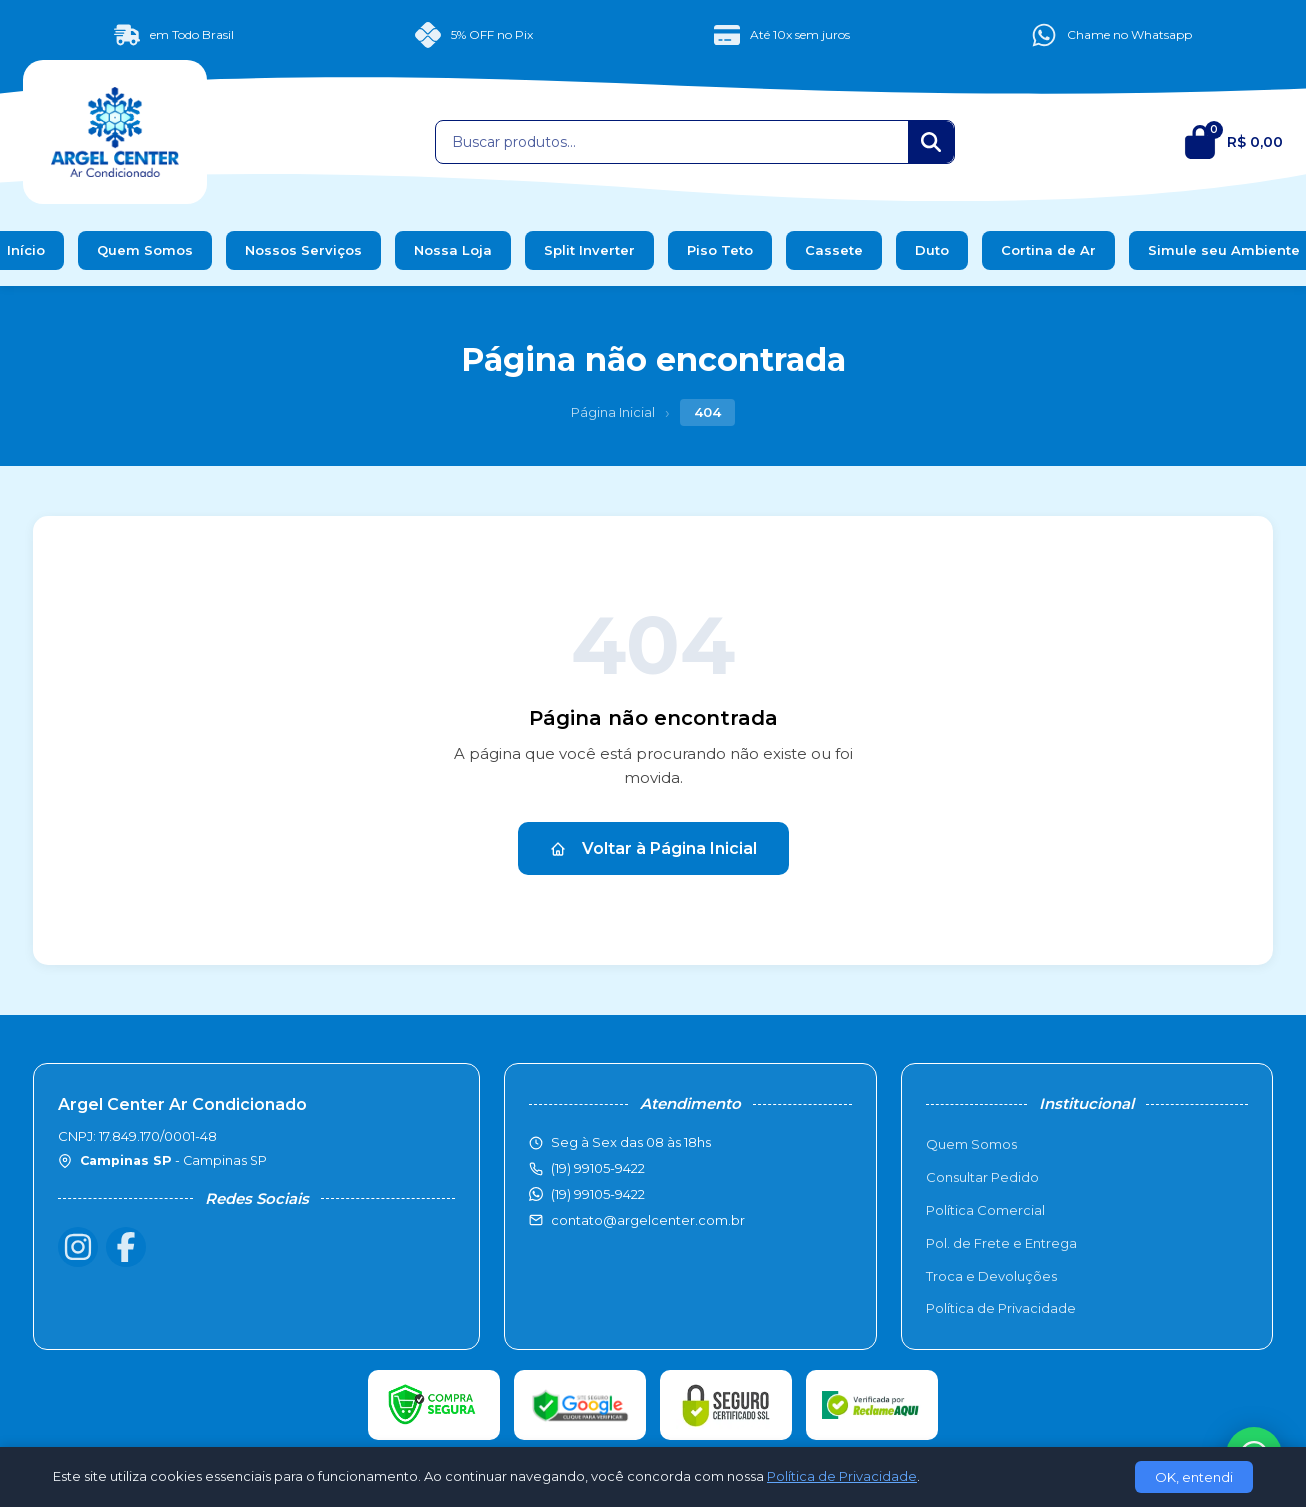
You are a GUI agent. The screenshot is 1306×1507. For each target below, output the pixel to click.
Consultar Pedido (982, 1177)
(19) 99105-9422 (598, 1194)
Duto (932, 250)
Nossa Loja (453, 250)
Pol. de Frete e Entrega (1001, 1243)
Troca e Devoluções (991, 1276)
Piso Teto (720, 250)
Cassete (834, 250)
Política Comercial (985, 1210)
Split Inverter (589, 250)
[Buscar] (931, 142)
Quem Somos (145, 250)
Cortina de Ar (1048, 250)
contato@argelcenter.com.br (648, 1220)
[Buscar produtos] (672, 142)
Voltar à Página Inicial (653, 848)
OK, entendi (1194, 1477)
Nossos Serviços (303, 250)
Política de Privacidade (1001, 1308)
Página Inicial (613, 412)
